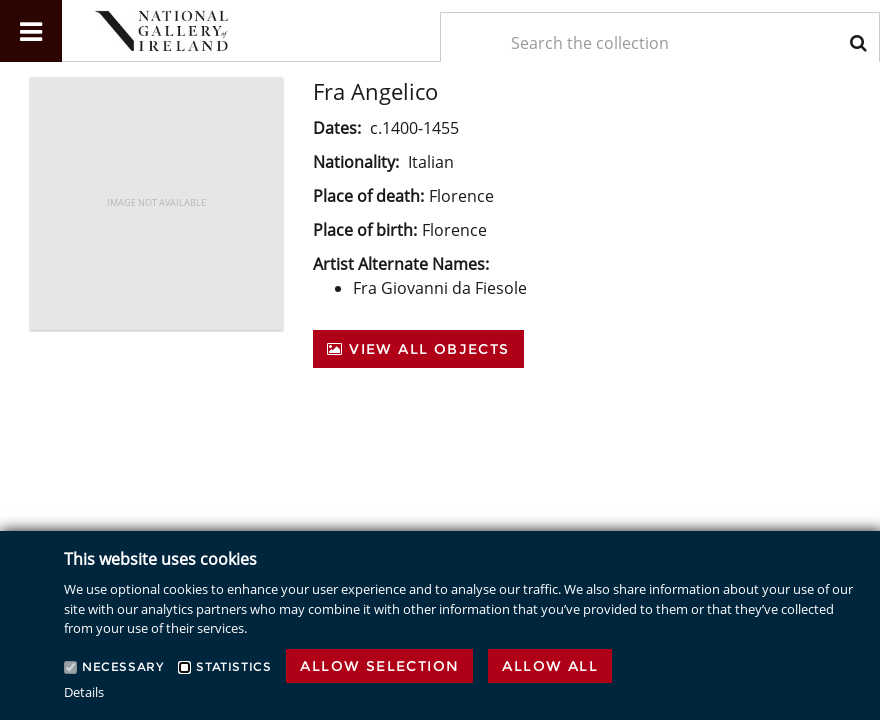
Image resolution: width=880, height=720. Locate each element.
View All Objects (418, 349)
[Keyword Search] (660, 43)
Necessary (122, 666)
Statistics (233, 666)
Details (84, 692)
